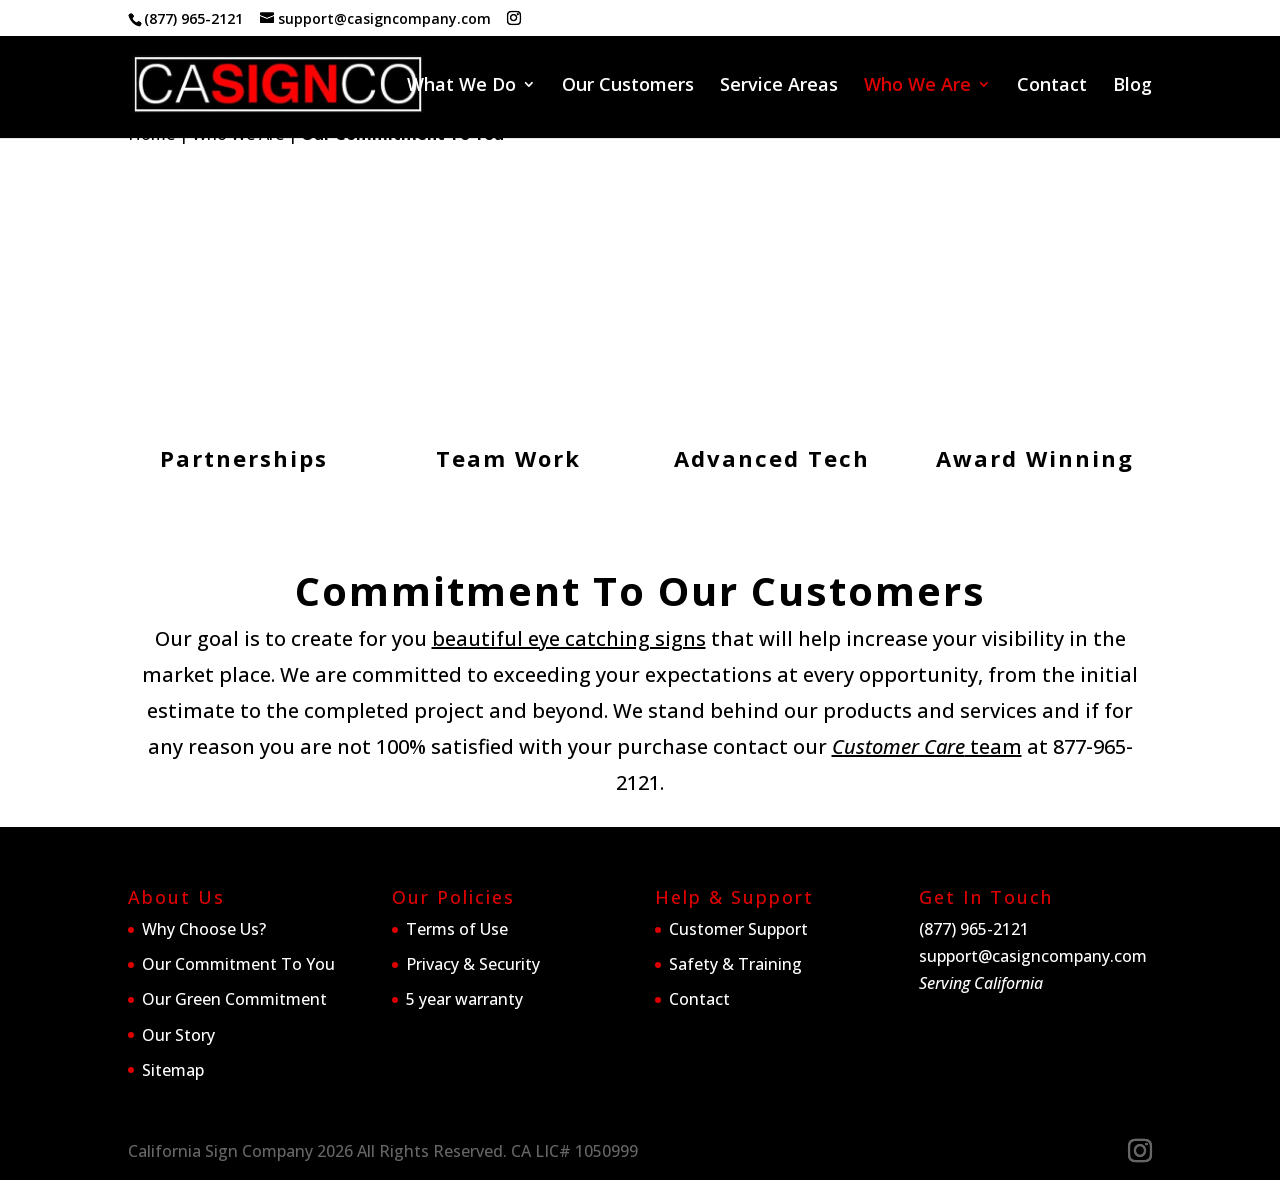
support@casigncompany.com (1033, 956)
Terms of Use (457, 929)
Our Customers (628, 86)
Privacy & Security (473, 964)
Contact (1052, 86)
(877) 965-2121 (193, 18)
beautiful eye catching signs (569, 638)
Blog (1132, 86)
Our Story (178, 1035)
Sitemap (173, 1070)
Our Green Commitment (234, 999)
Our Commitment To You (238, 964)
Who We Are (917, 86)
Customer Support (738, 929)
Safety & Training (735, 964)
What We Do (461, 86)
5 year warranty (464, 999)
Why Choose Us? (204, 929)
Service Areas (779, 86)
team (927, 746)
